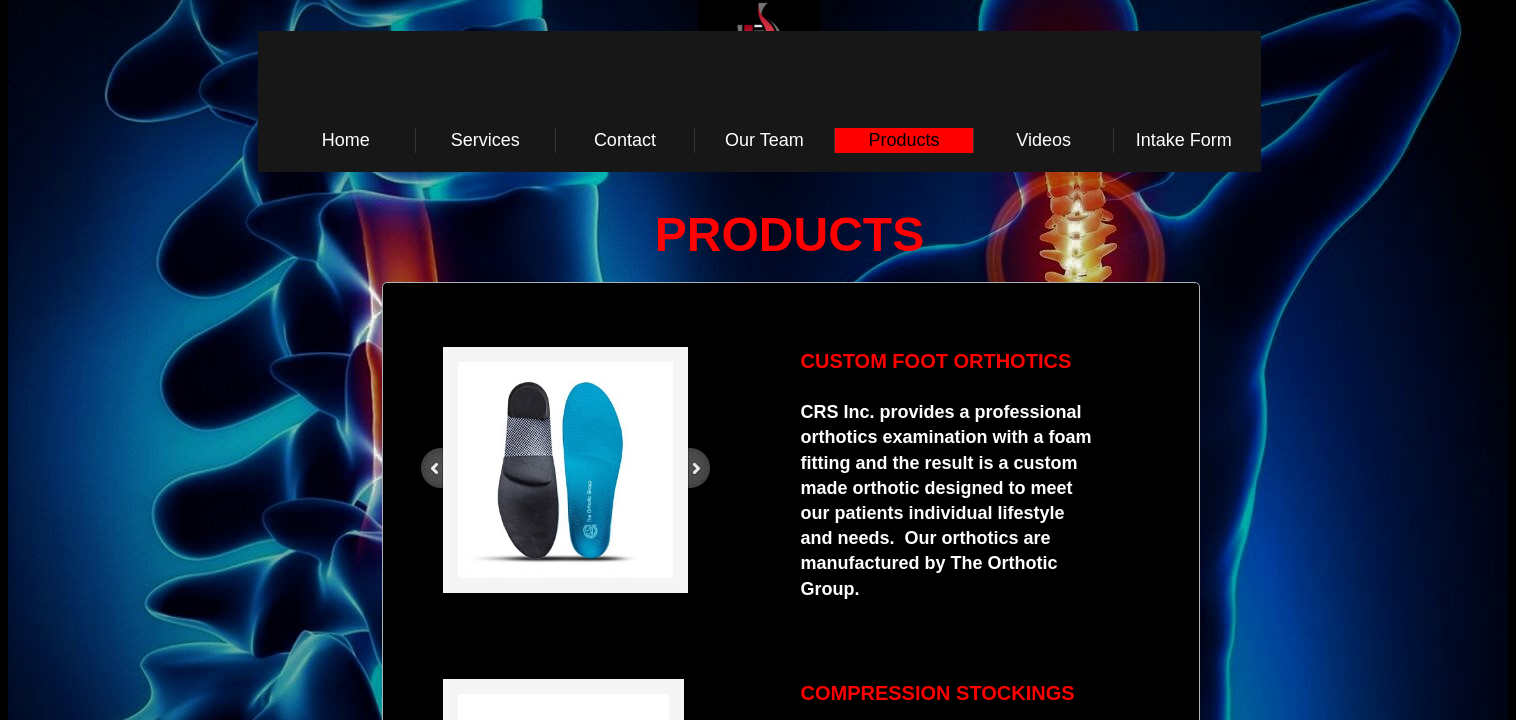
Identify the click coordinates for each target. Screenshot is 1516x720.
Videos (1043, 140)
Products (904, 140)
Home (346, 140)
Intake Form (1184, 140)
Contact (625, 140)
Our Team (764, 140)
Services (485, 140)
